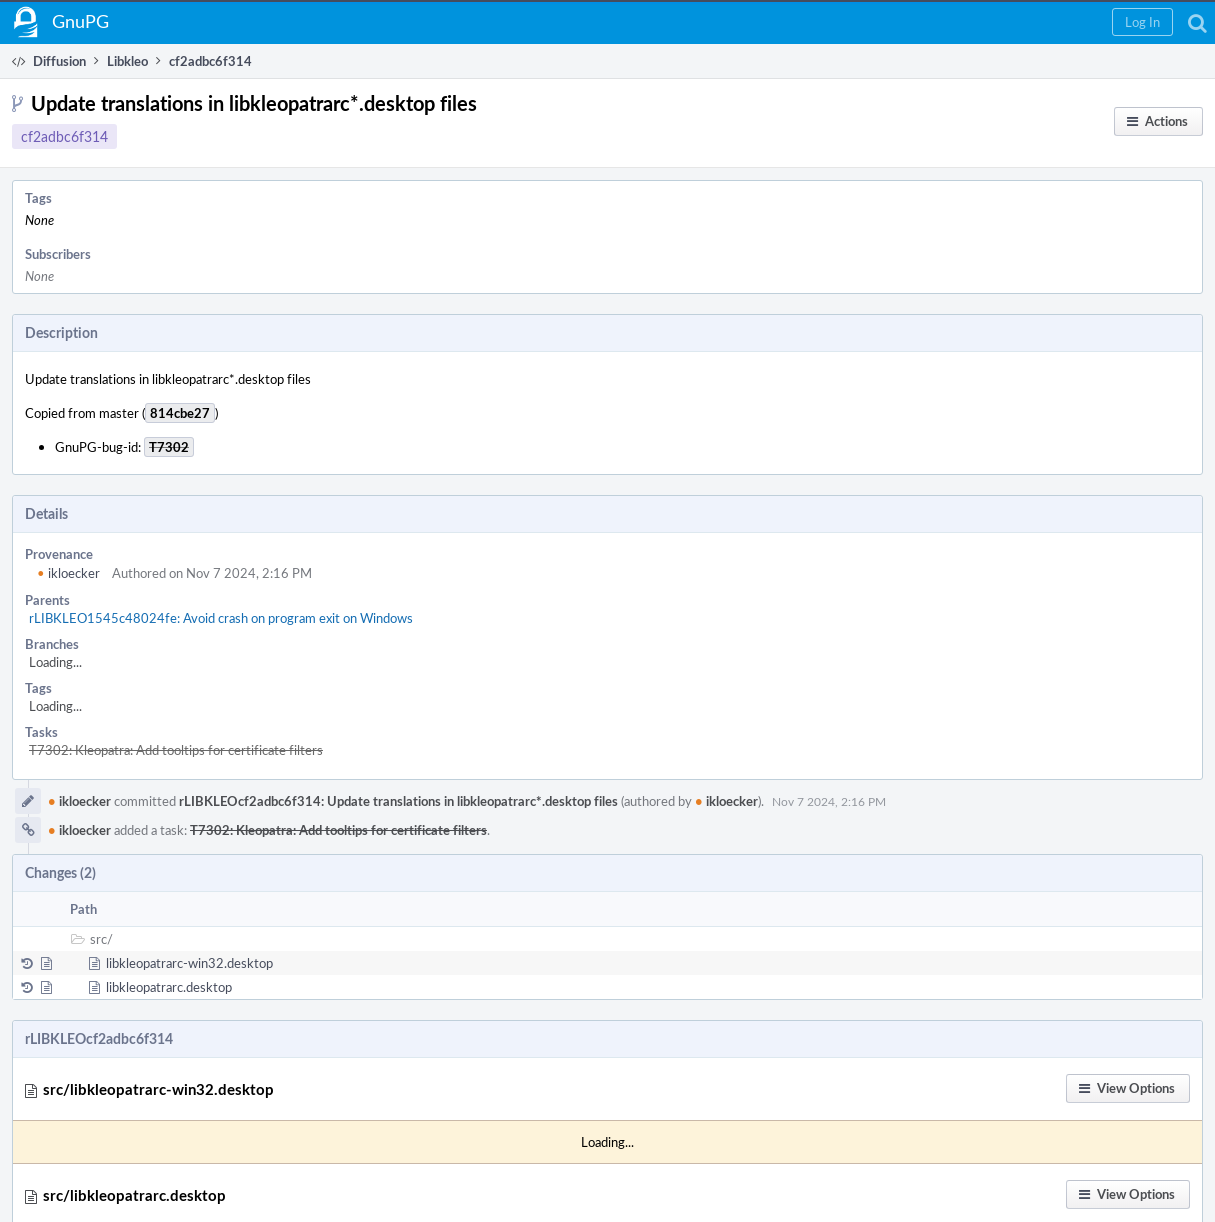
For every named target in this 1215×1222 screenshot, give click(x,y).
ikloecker (68, 573)
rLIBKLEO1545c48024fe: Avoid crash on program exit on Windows (221, 618)
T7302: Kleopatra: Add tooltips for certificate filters (176, 750)
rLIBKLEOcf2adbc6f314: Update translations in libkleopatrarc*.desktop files (398, 801)
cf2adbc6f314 (64, 136)
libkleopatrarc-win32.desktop (189, 963)
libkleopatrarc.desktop (169, 987)
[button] (1142, 22)
